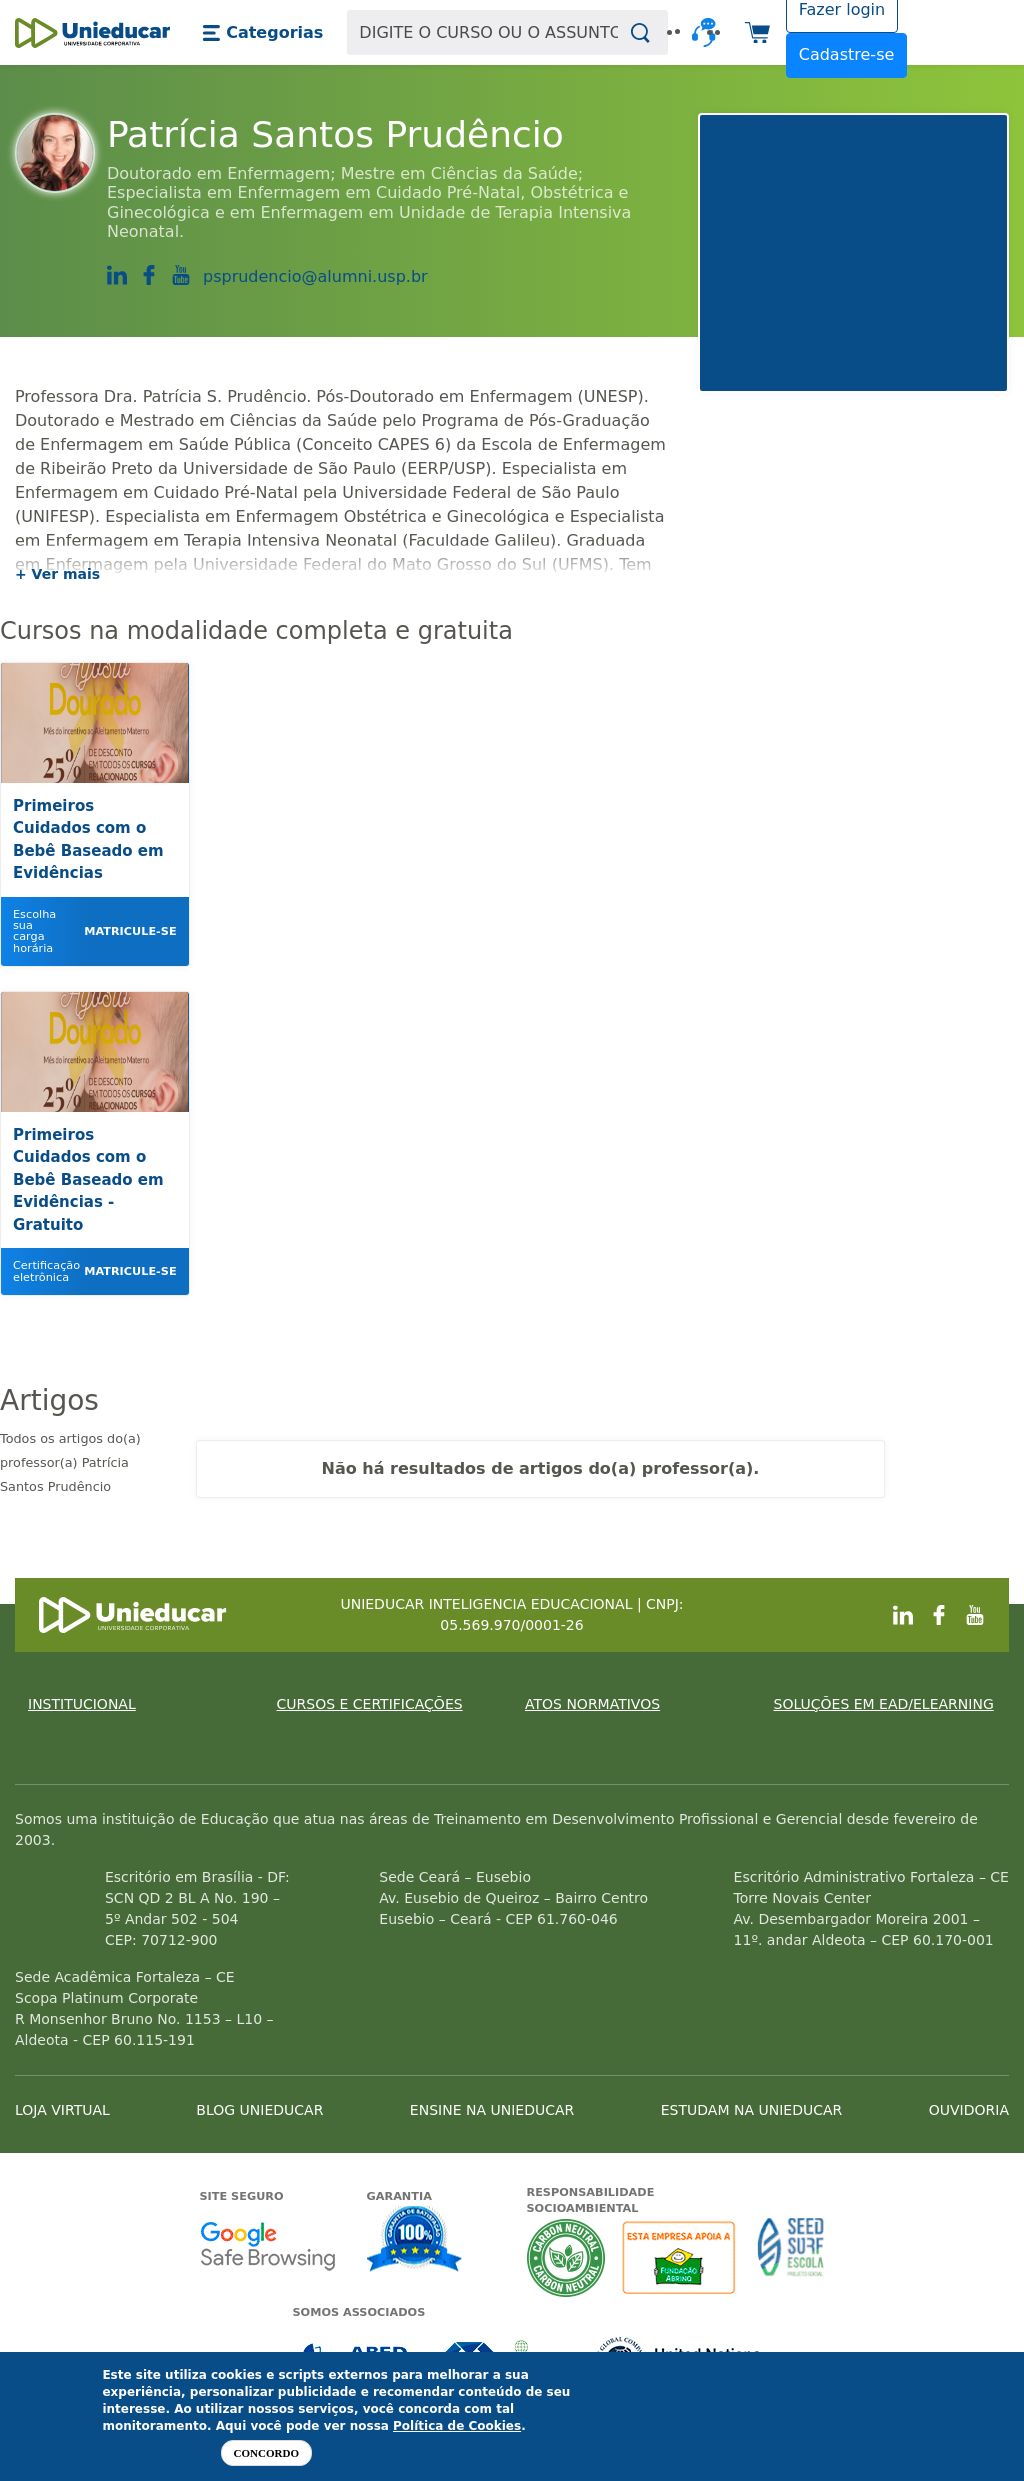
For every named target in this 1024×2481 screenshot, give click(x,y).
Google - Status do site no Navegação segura (267, 2245)
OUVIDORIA (969, 2110)
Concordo (266, 2453)
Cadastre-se (847, 54)
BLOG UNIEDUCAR (259, 2110)
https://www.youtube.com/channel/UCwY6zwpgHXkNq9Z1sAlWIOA (181, 275)
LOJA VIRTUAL (62, 2110)
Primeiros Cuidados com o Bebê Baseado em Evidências (88, 840)
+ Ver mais (57, 574)
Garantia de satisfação (415, 2241)
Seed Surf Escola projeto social (791, 2257)
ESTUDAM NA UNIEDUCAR (751, 2110)
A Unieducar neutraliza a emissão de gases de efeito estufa (566, 2257)
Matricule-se (130, 931)
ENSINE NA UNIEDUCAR (492, 2110)
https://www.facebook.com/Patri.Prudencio (149, 275)
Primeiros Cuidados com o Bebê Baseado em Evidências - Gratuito (88, 1180)
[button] (262, 33)
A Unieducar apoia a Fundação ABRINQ (681, 2257)
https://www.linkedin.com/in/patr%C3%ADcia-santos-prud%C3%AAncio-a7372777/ (117, 276)
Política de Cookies (457, 2426)
